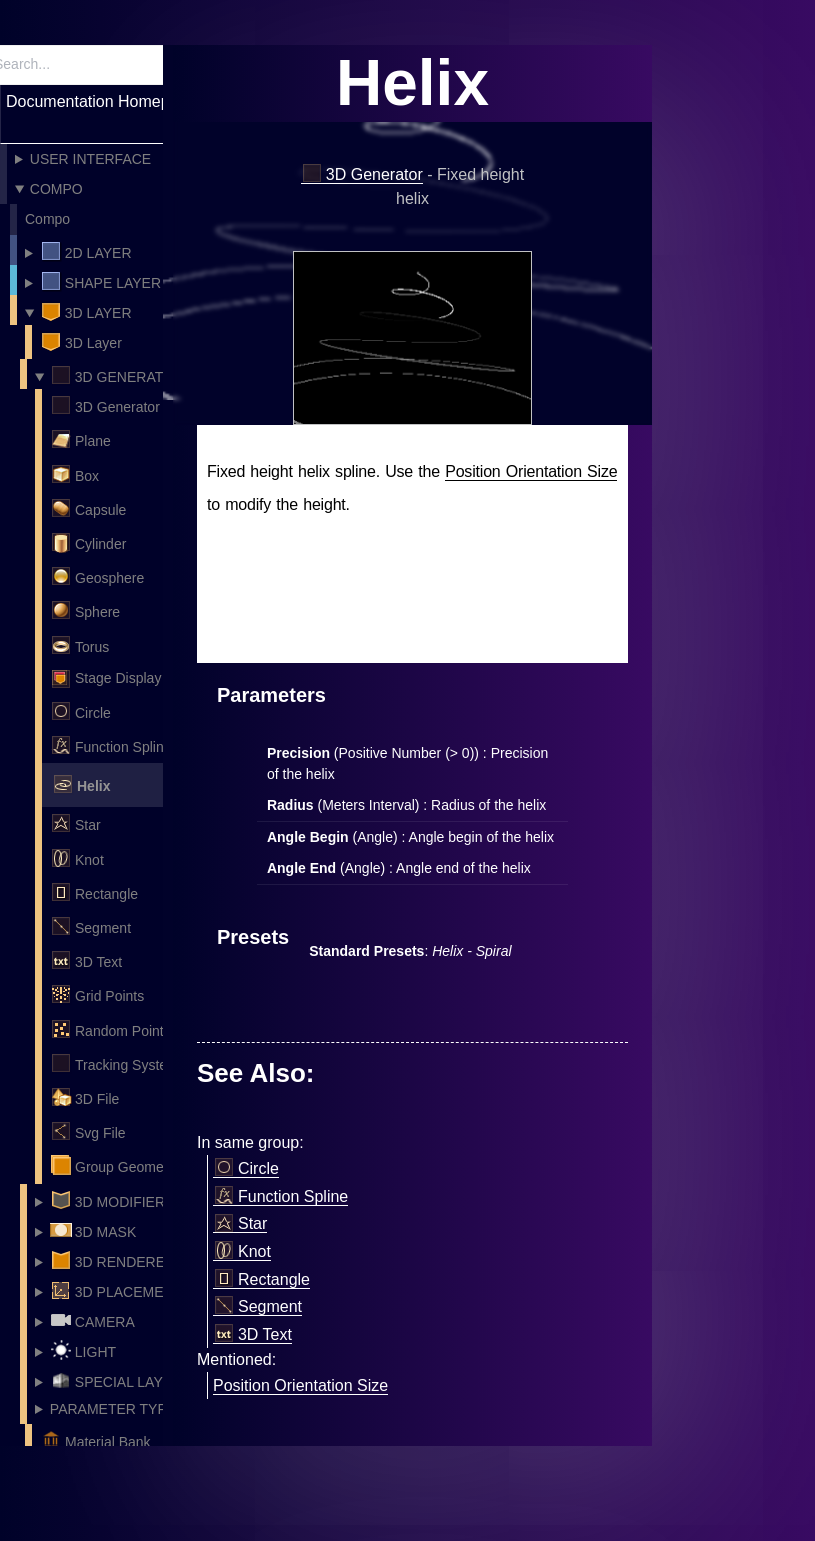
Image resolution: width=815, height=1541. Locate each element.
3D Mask (93, 1230)
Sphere (85, 610)
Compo (56, 189)
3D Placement (116, 1290)
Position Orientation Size (531, 471)
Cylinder (88, 542)
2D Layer (86, 251)
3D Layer (86, 311)
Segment (90, 926)
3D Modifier (107, 1200)
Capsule (88, 508)
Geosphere (97, 576)
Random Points (110, 1029)
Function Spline (111, 745)
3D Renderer (112, 1260)
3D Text (86, 960)
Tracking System (114, 1063)
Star (75, 823)
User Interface (90, 159)
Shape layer (100, 281)
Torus (79, 645)
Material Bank (95, 1440)
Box (74, 474)
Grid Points (97, 994)
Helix (81, 784)
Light (83, 1350)
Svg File (88, 1131)
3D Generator (117, 375)
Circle (80, 711)
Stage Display (105, 679)
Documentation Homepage (101, 101)
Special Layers (121, 1380)
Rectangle (94, 892)
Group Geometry (114, 1165)
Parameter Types (118, 1409)
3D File (84, 1097)
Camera (92, 1320)
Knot (77, 858)
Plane (80, 439)
